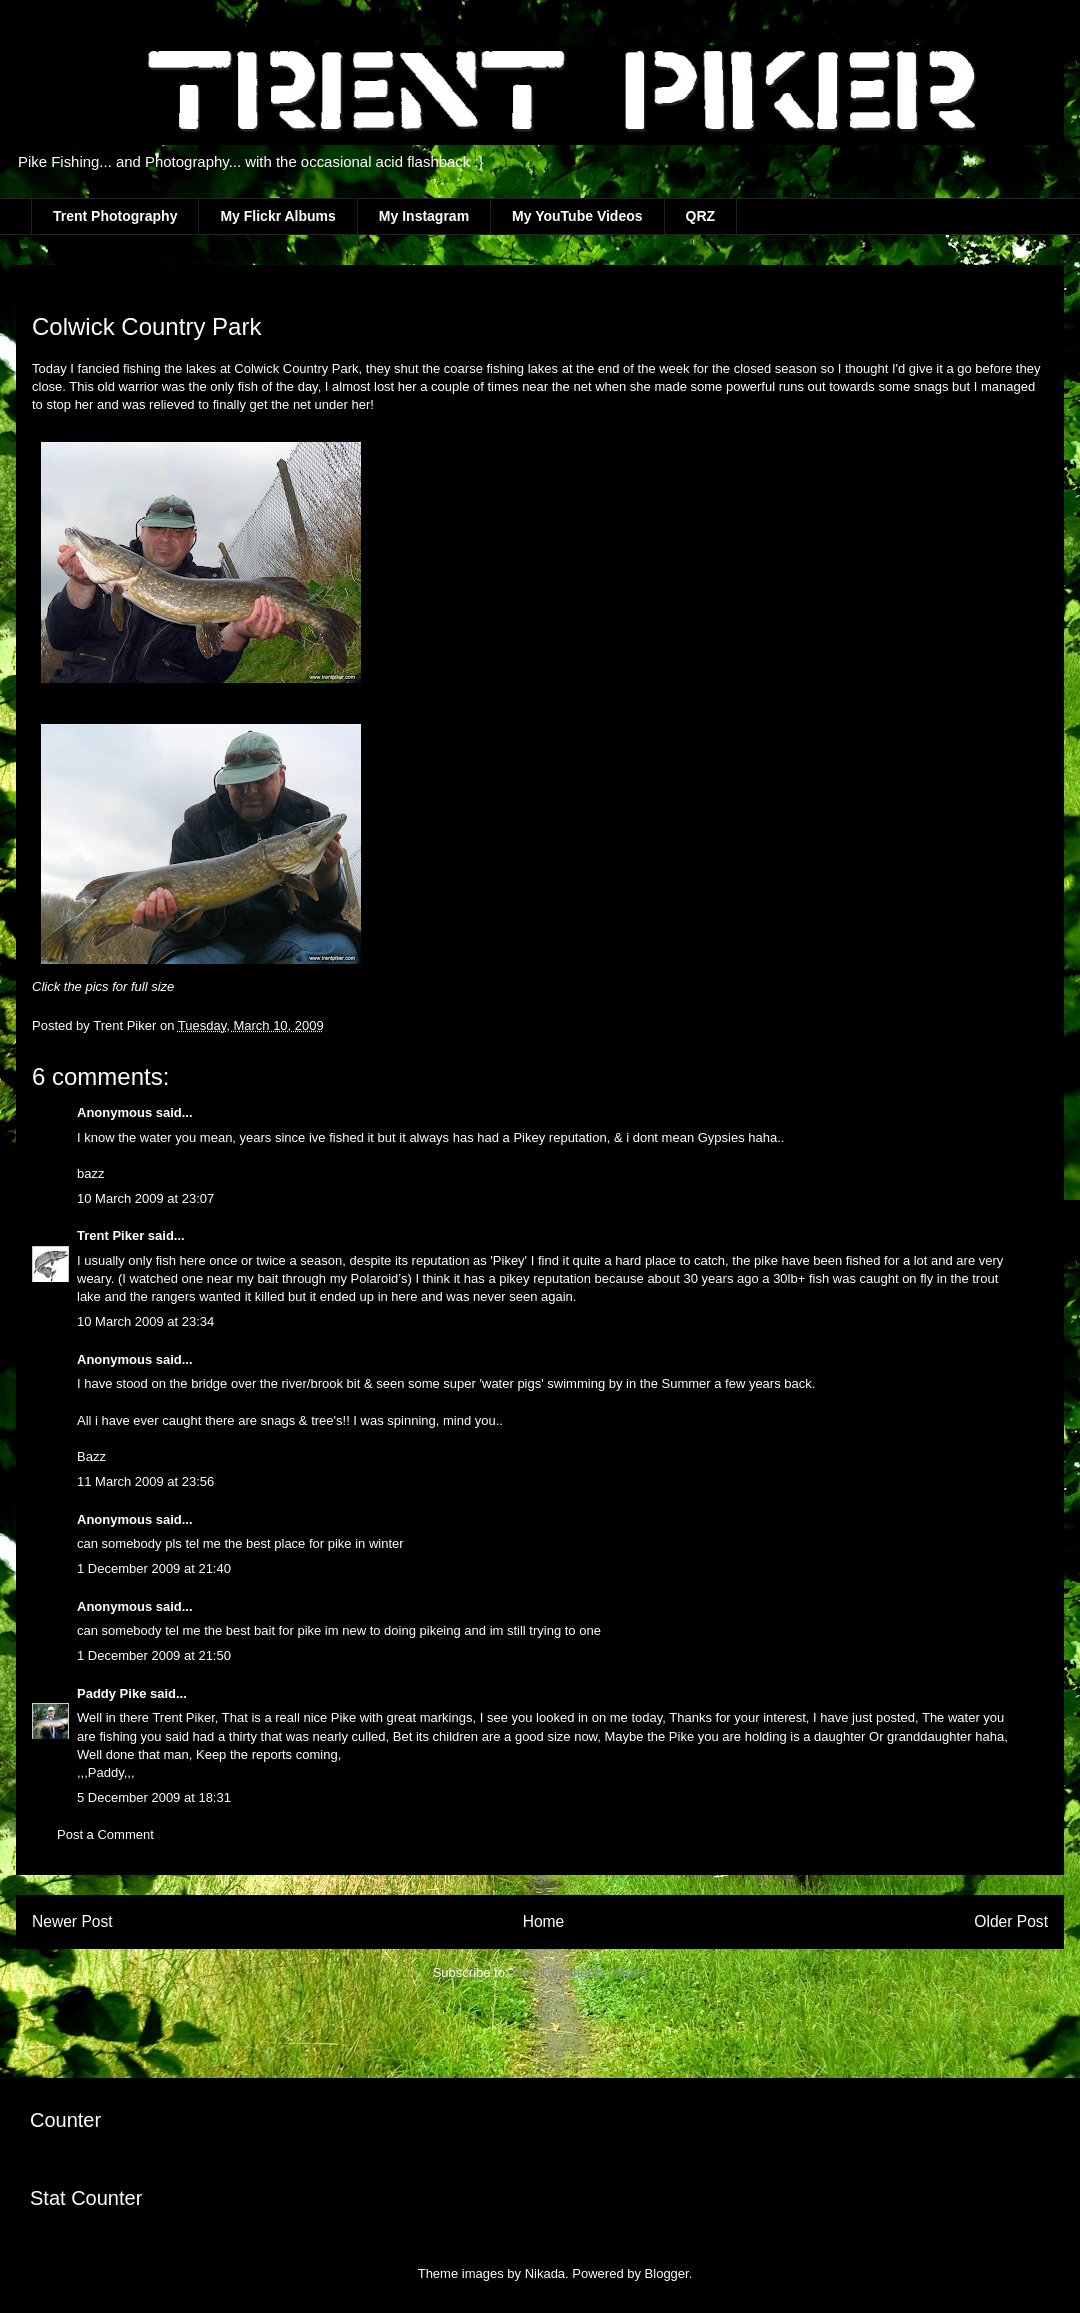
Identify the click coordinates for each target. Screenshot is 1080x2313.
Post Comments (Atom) (579, 1972)
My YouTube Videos (577, 216)
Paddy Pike (111, 1693)
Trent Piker (110, 1235)
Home (544, 1921)
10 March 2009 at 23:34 (145, 1321)
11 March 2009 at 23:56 (145, 1481)
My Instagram (424, 216)
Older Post (1011, 1921)
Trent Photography (115, 216)
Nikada (545, 2273)
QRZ (701, 216)
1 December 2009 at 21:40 (154, 1568)
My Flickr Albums (277, 216)
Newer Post (72, 1921)
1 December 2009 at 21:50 (154, 1655)
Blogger (667, 2273)
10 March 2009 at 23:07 (145, 1198)
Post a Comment (105, 1834)
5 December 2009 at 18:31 (154, 1797)
